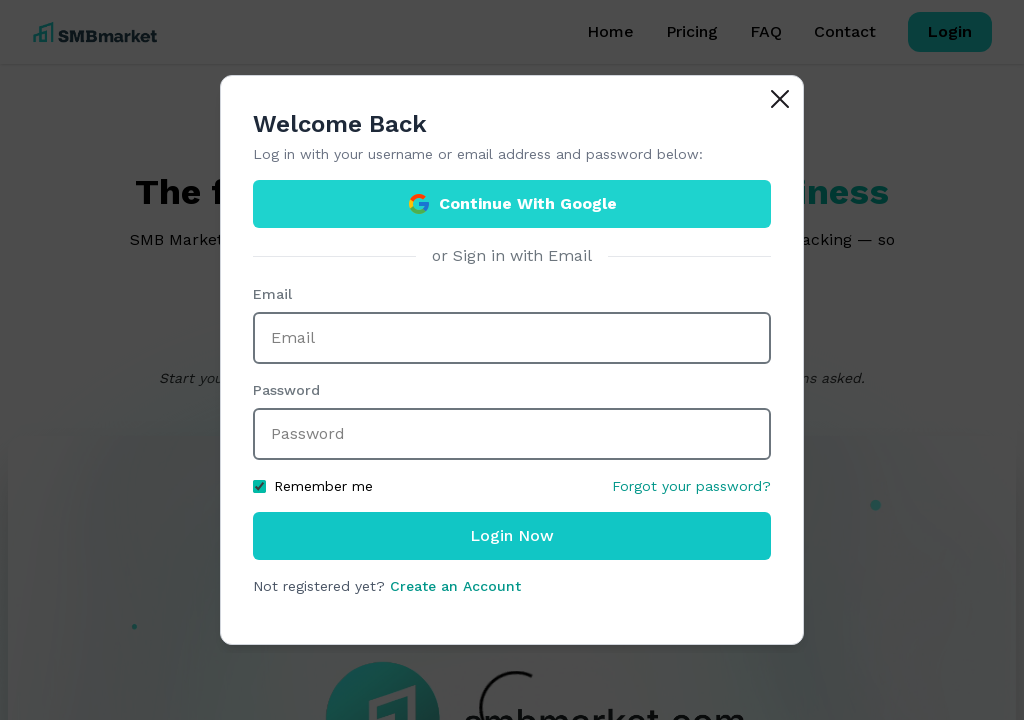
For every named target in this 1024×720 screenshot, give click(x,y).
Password (286, 390)
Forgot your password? (691, 486)
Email (272, 294)
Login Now (512, 535)
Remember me (313, 486)
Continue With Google (512, 204)
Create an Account (455, 586)
